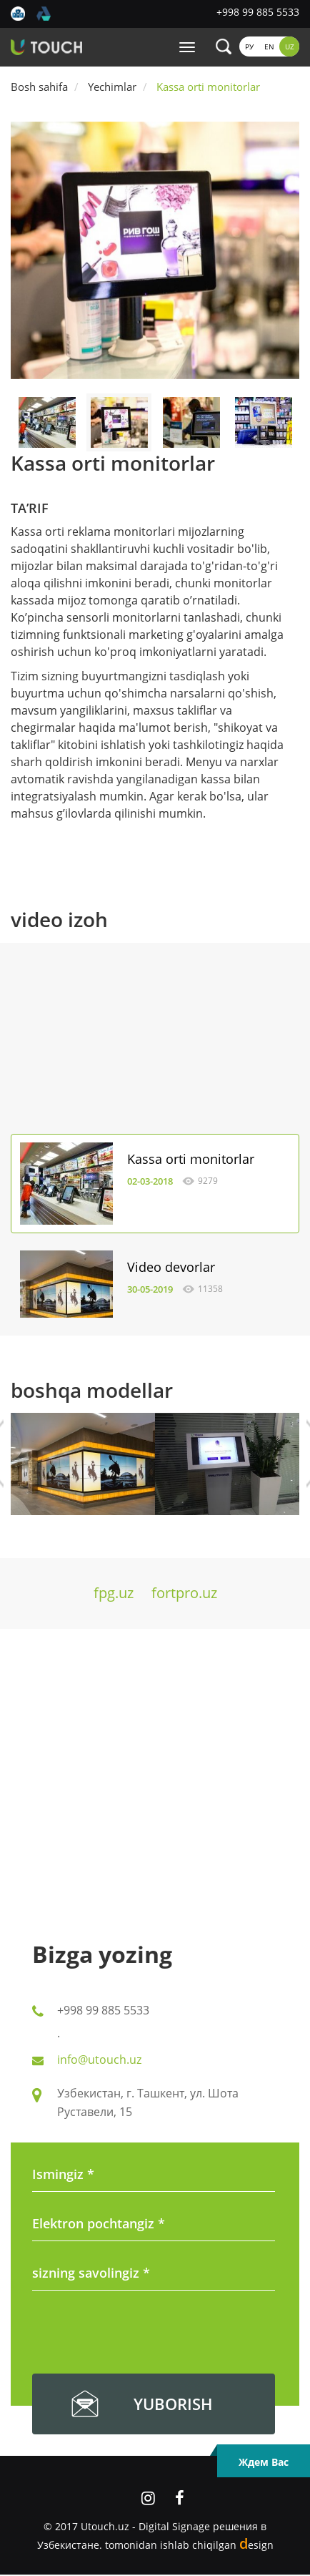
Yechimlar (112, 86)
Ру (249, 46)
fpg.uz (114, 1592)
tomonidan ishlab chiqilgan (189, 2545)
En (269, 46)
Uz (289, 46)
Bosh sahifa (39, 86)
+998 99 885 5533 (257, 12)
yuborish (173, 2403)
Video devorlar (171, 1266)
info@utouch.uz (99, 2059)
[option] (155, 250)
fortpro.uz (184, 1592)
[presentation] (140, 2335)
